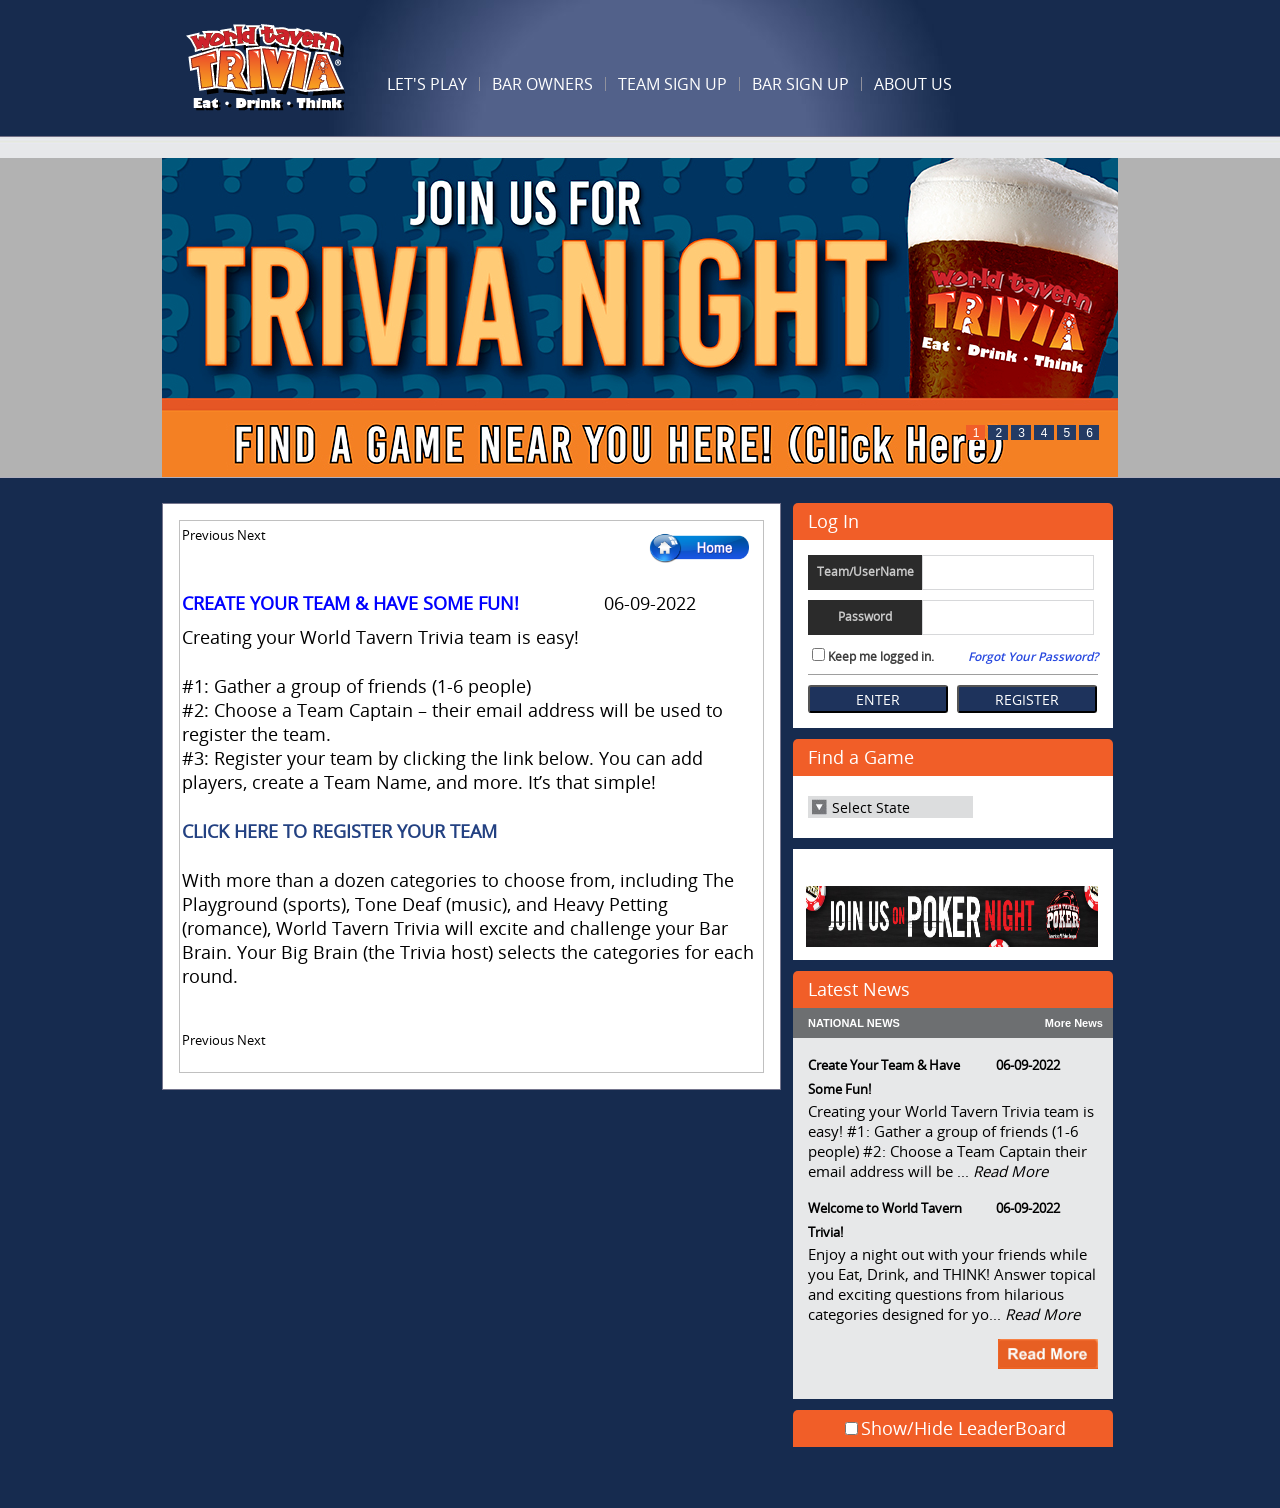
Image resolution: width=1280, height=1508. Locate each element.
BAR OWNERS (542, 84)
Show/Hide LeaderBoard (963, 1428)
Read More (1010, 1171)
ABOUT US (913, 84)
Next (251, 535)
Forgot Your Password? (1033, 656)
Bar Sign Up (800, 84)
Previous (208, 535)
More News (1074, 1023)
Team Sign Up (672, 84)
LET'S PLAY (427, 84)
